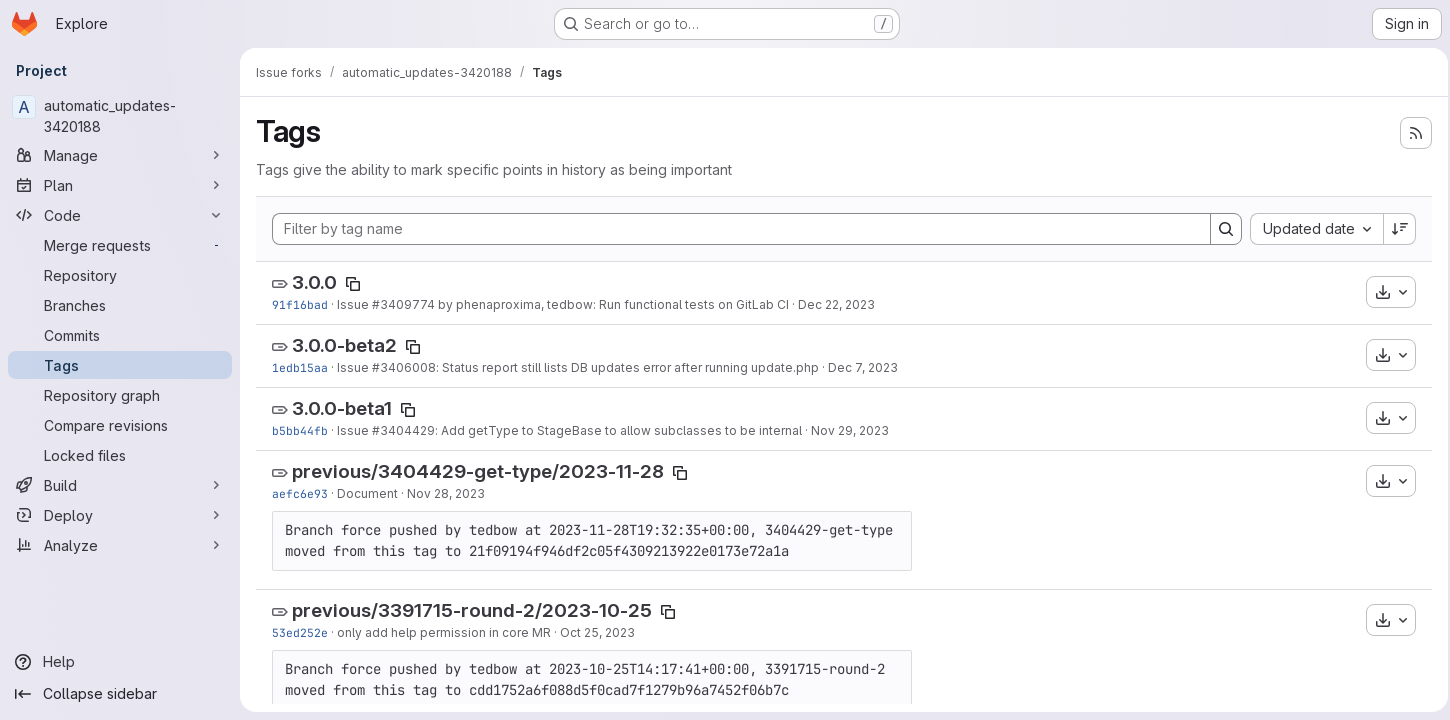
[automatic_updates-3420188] (120, 116)
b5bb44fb (300, 430)
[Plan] (120, 185)
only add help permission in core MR (444, 632)
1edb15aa (300, 367)
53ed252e (300, 632)
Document (367, 493)
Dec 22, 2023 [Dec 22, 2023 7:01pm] (836, 304)
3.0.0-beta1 (342, 408)
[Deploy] (120, 515)
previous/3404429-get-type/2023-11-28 (478, 471)
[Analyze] (120, 545)
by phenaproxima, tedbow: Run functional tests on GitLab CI (612, 304)
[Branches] (120, 305)
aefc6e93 (300, 493)
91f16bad (300, 304)
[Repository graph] (120, 395)
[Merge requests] (120, 245)
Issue (354, 304)
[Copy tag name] (353, 284)
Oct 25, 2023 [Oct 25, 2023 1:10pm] (597, 632)
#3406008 (404, 367)
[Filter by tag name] (738, 229)
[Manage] (120, 155)
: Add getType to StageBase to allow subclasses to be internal (618, 430)
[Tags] (120, 365)
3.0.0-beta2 (344, 345)
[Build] (120, 485)
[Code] (120, 215)
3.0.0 (314, 282)
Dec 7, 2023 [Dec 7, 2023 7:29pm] (863, 367)
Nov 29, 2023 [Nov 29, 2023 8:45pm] (850, 430)
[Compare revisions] (120, 425)
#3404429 (403, 430)
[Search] (1220, 229)
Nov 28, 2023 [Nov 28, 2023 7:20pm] (446, 493)
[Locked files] (120, 455)
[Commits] (120, 335)
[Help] (120, 662)
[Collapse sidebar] (120, 694)
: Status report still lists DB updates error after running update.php (627, 367)
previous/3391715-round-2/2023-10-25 (472, 610)
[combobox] (1310, 229)
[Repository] (120, 275)
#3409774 (403, 304)
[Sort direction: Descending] (1394, 229)
